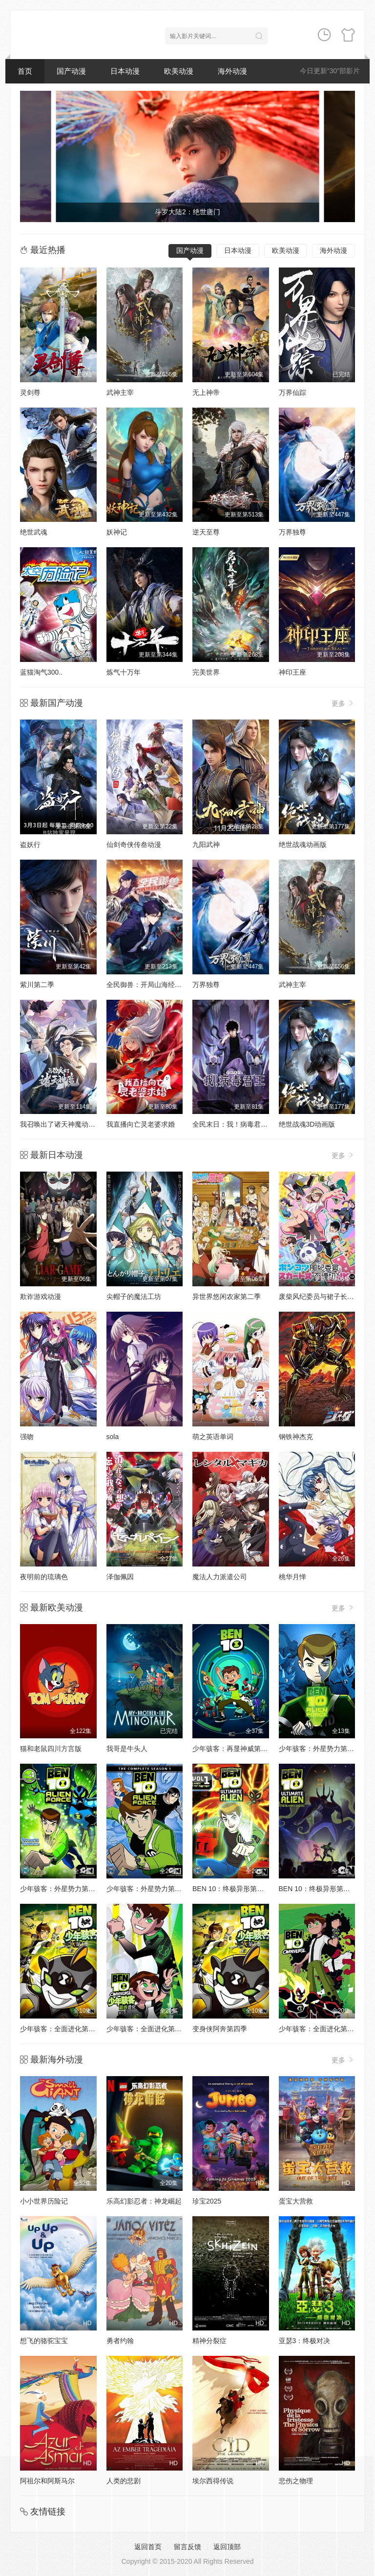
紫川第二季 (37, 985)
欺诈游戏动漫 (40, 1296)
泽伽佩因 (120, 1577)
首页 (25, 71)
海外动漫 (232, 71)
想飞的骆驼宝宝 (44, 2341)
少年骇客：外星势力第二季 (61, 1889)
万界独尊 (292, 532)
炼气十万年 (123, 672)
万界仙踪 (292, 392)
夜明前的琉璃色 (44, 1577)
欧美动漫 (178, 71)
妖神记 (116, 532)
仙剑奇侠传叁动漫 (133, 844)
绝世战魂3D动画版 (307, 1124)
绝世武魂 (33, 532)
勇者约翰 (120, 2341)
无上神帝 (206, 392)
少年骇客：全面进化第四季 (61, 2029)
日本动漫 (125, 71)
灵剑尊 (30, 392)
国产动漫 (71, 71)
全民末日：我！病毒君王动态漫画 (243, 1124)
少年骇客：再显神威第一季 (233, 1748)
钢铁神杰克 (296, 1437)
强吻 (27, 1437)
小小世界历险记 (44, 2201)
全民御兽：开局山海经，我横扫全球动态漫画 (174, 985)
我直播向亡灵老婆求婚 (140, 1124)
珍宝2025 (206, 2201)
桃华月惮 (292, 1577)
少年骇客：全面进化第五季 (147, 2029)
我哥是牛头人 (126, 1748)
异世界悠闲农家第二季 (226, 1296)
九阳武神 (206, 844)
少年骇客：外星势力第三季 (147, 1889)
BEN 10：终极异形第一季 (231, 1889)
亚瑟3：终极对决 (305, 2341)
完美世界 (206, 672)
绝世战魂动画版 (303, 844)
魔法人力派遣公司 (219, 1577)
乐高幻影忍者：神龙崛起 (144, 2201)
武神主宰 (120, 392)
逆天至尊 (206, 532)
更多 (343, 703)
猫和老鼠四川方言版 (51, 1748)
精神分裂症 (209, 2341)
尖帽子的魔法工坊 (133, 1296)
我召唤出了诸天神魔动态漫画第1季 (73, 1124)
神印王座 (292, 672)
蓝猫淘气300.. (41, 672)
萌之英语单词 (212, 1437)
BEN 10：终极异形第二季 (318, 1889)
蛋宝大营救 (296, 2201)
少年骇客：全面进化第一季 (320, 2029)
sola (112, 1437)
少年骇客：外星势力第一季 (320, 1748)
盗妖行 (30, 844)
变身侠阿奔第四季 (219, 2029)
